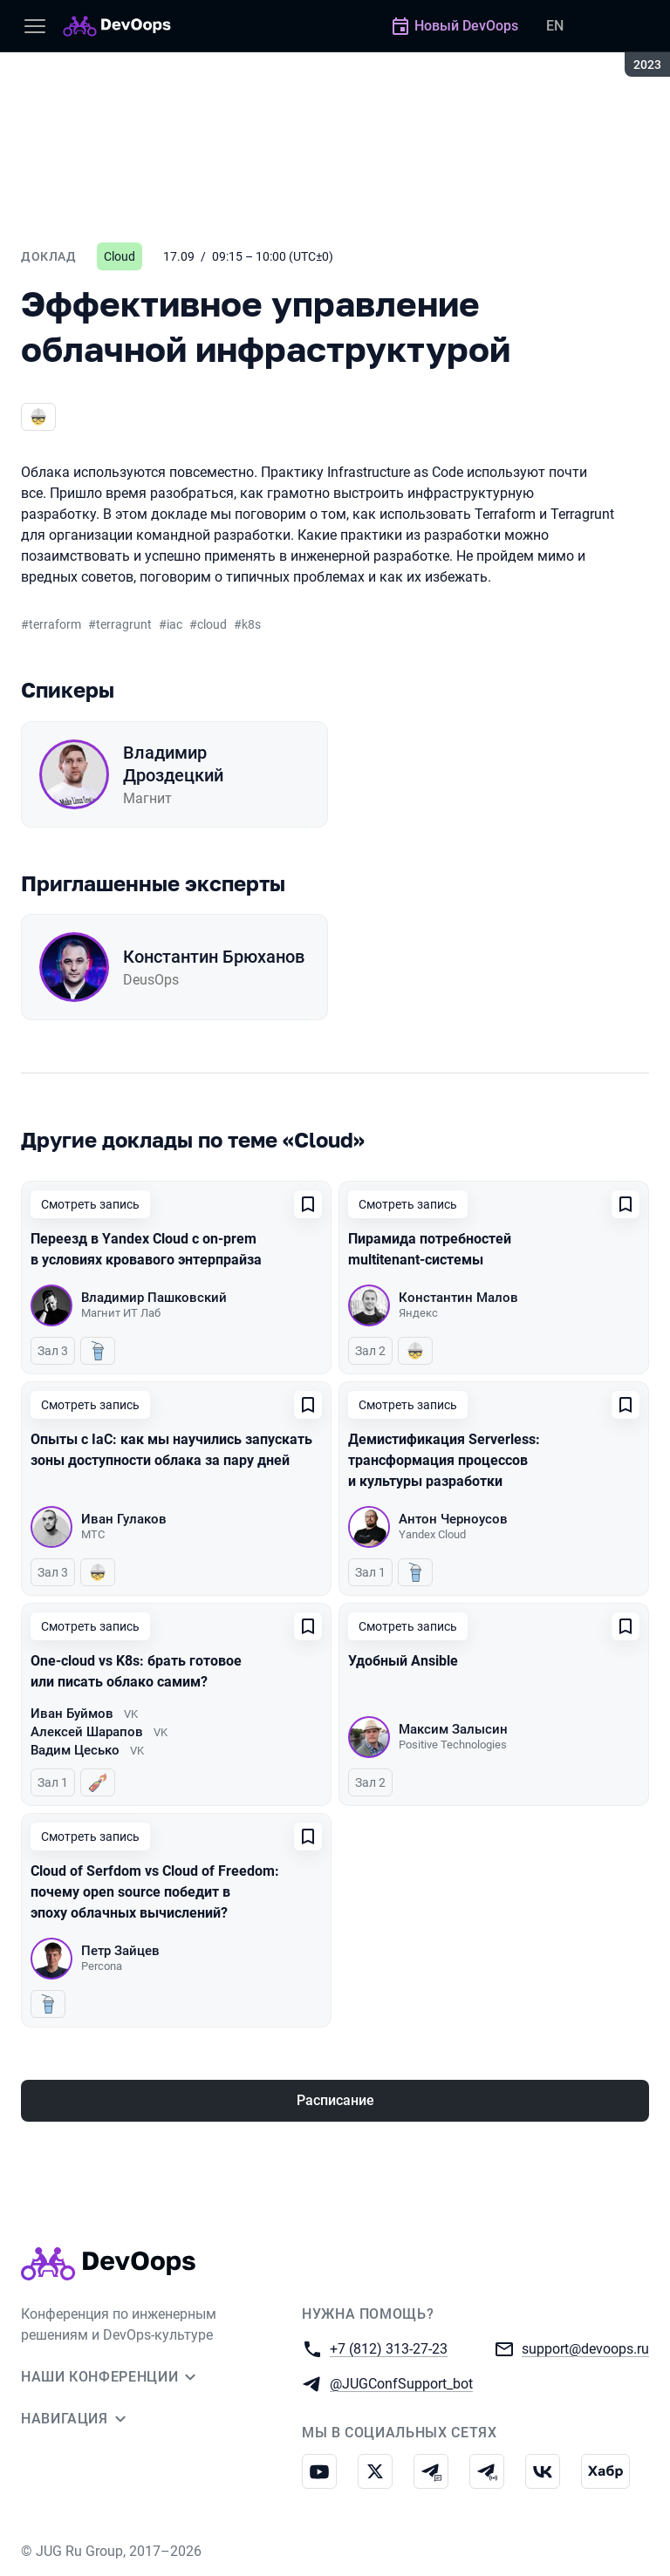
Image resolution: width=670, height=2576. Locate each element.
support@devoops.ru (585, 2348)
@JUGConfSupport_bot (401, 2383)
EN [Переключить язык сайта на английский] (555, 25)
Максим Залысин (453, 1729)
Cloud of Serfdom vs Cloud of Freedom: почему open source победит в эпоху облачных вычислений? (155, 1892)
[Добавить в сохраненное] (308, 1204)
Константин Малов (458, 1298)
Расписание (335, 2100)
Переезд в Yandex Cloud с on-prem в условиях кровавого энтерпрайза (146, 1249)
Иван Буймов (72, 1714)
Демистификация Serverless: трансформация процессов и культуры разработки (444, 1460)
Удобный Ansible (403, 1661)
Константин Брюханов (213, 956)
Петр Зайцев (120, 1951)
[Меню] (34, 26)
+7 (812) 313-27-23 (389, 2348)
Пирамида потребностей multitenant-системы (429, 1249)
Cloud (119, 256)
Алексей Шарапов (87, 1732)
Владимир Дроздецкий (173, 764)
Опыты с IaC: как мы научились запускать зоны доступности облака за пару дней (171, 1450)
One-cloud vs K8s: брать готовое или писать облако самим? (136, 1671)
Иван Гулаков (124, 1519)
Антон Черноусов (453, 1519)
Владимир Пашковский (154, 1298)
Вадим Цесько (75, 1750)
